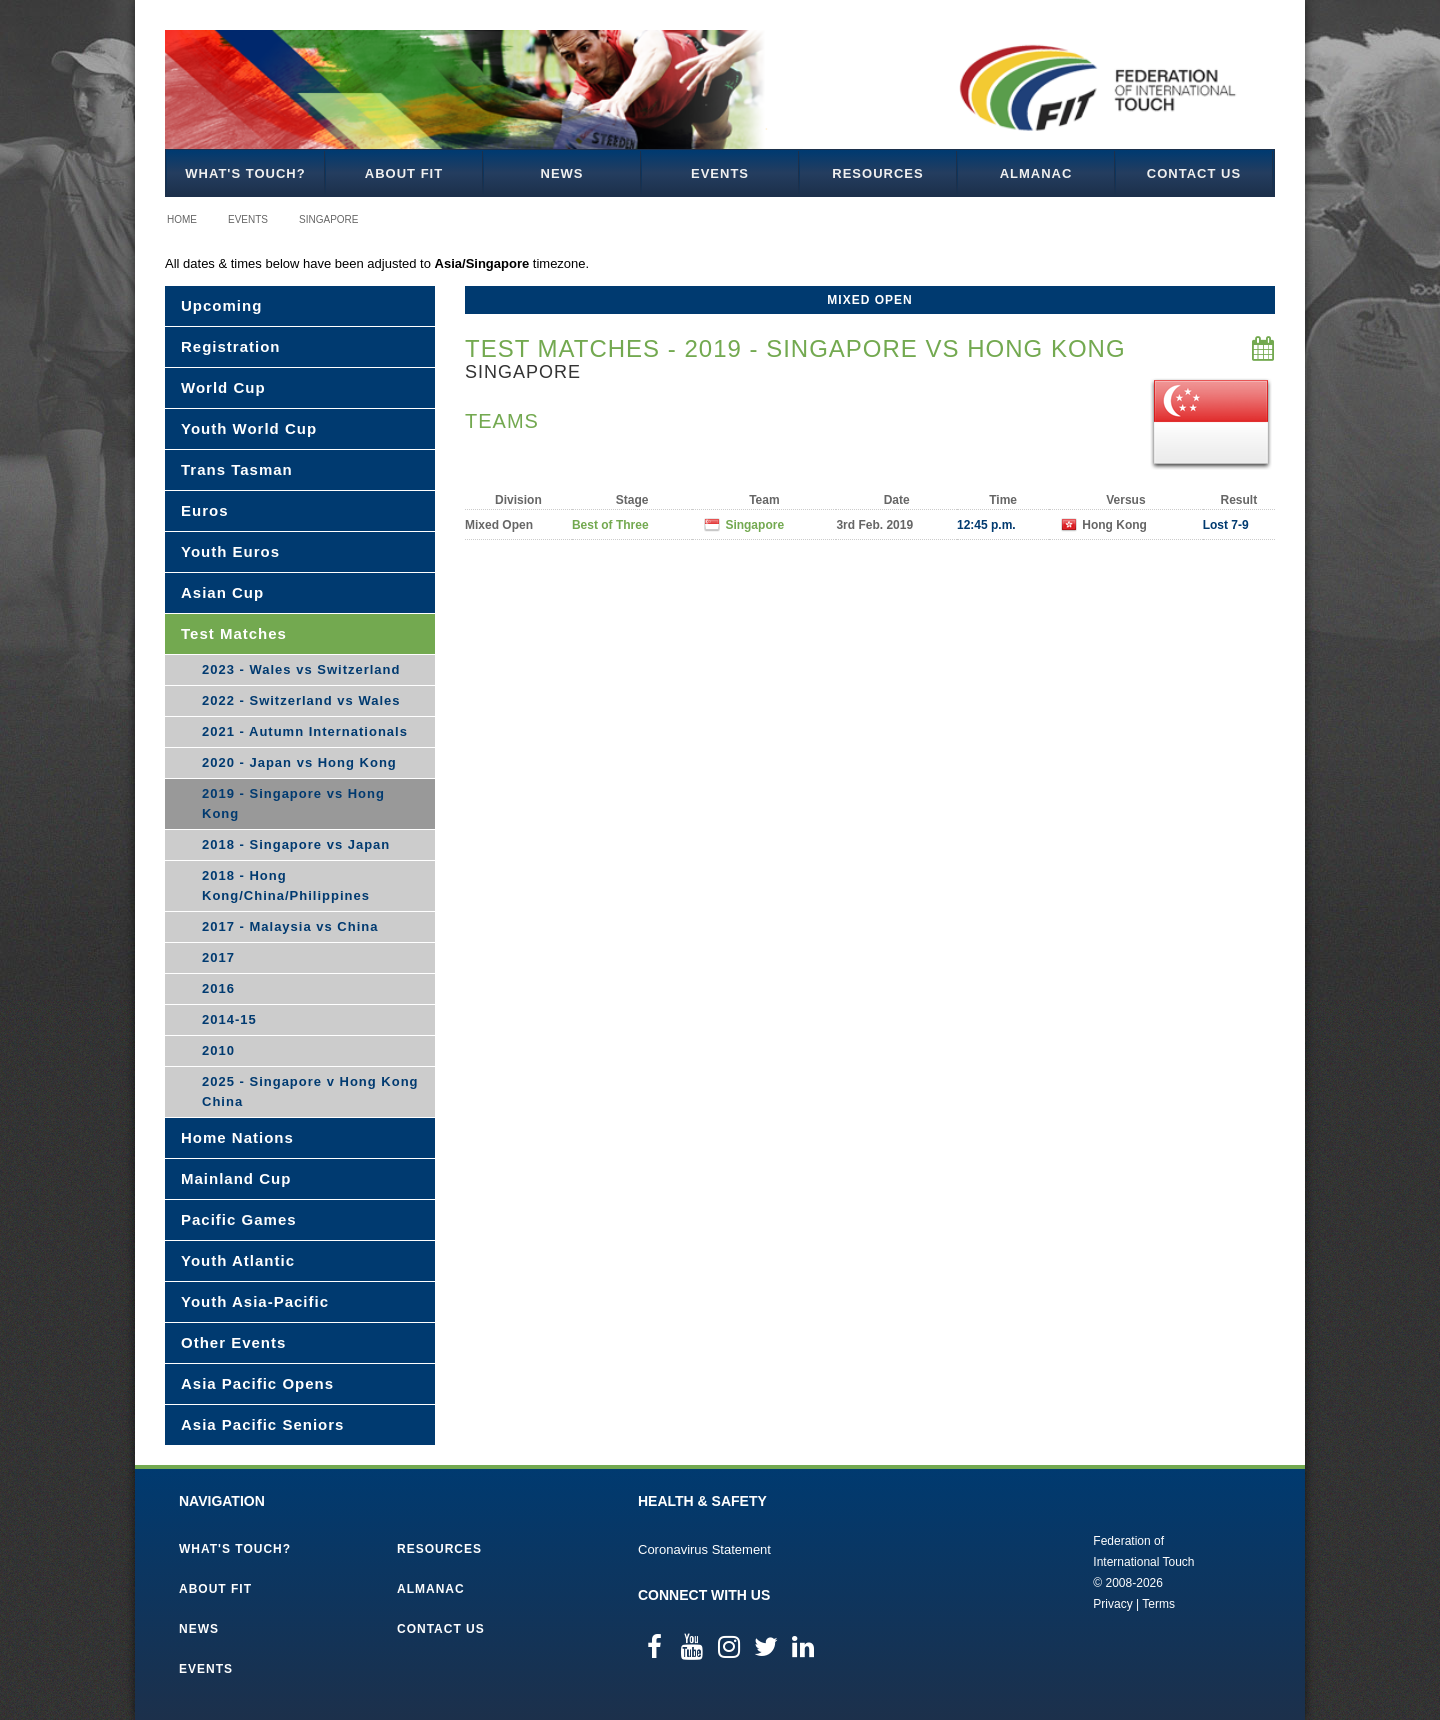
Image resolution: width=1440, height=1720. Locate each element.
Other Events (233, 1342)
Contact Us (1194, 173)
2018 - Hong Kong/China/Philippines (286, 885)
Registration (231, 346)
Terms (1158, 1604)
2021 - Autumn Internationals (305, 731)
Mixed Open (869, 300)
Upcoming (221, 305)
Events (720, 173)
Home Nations (237, 1137)
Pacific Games (239, 1219)
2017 (218, 957)
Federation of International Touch (1010, 1571)
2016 (218, 988)
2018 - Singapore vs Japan (296, 844)
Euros (205, 510)
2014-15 (229, 1019)
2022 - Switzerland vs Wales (301, 700)
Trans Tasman (237, 469)
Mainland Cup (236, 1178)
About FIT (404, 173)
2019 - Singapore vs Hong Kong (293, 803)
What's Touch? (245, 173)
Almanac (1036, 173)
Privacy (1112, 1604)
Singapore (328, 219)
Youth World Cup (249, 428)
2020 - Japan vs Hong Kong (299, 762)
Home (182, 219)
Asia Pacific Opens (257, 1383)
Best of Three (610, 525)
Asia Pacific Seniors (262, 1424)
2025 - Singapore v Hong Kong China (310, 1091)
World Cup (223, 387)
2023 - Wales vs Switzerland (301, 669)
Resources (877, 173)
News (562, 173)
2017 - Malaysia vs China (290, 926)
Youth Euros (230, 551)
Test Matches (234, 633)
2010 (218, 1050)
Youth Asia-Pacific (255, 1301)
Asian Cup (222, 592)
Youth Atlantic (238, 1260)
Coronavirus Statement (704, 1549)
